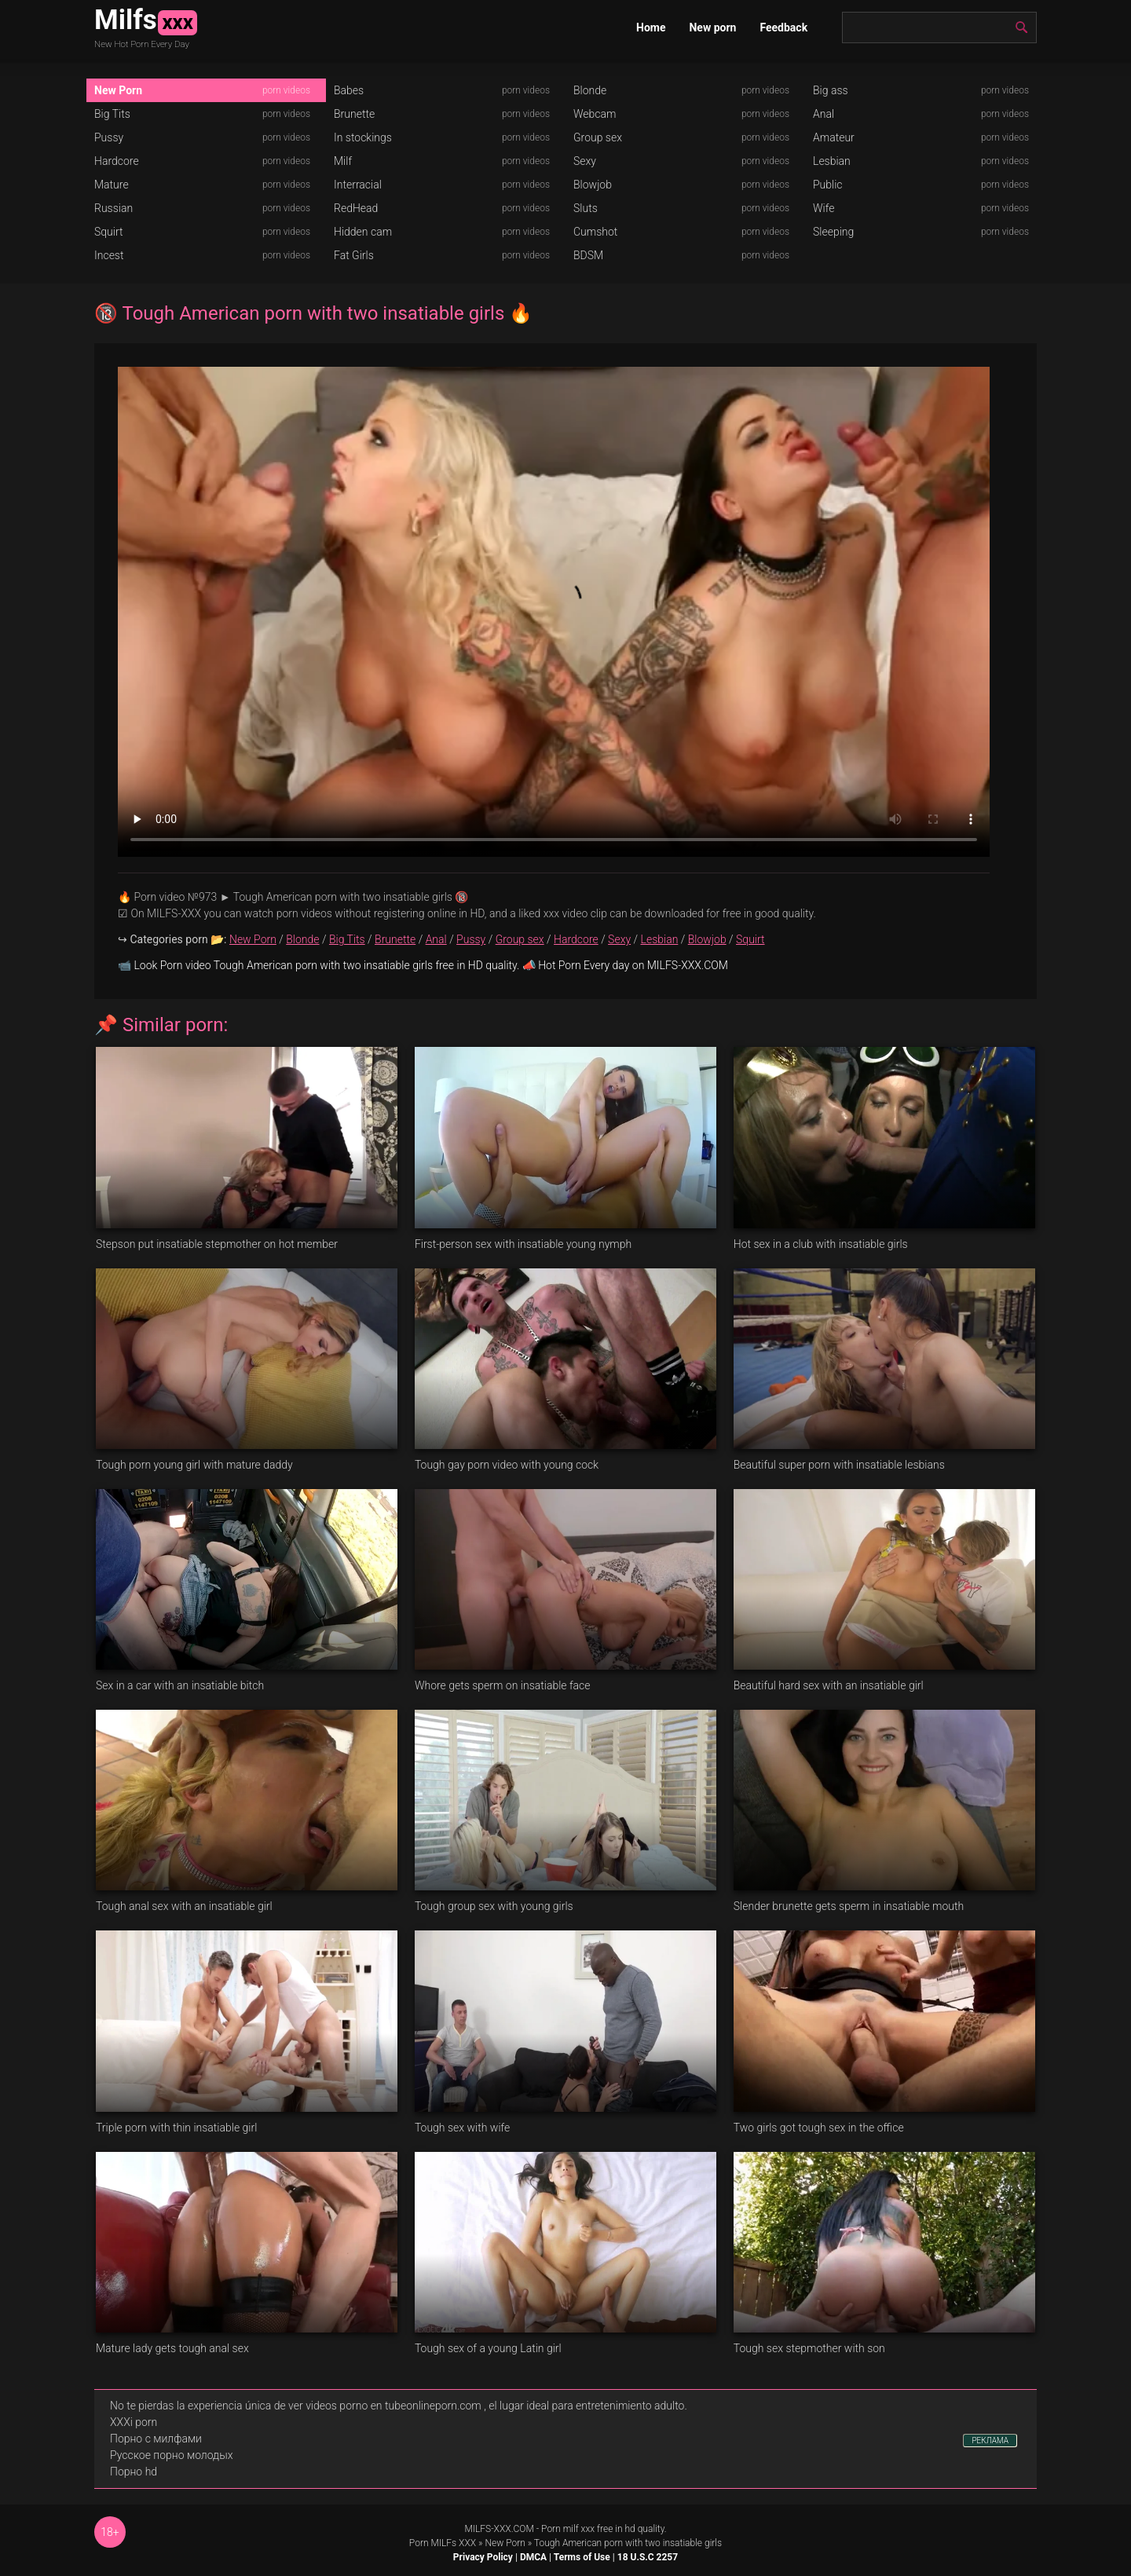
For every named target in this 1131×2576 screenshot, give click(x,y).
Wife (823, 208)
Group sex (597, 137)
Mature (111, 184)
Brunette (354, 114)
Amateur (834, 137)
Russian (113, 208)
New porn (712, 27)
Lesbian (832, 161)
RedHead (356, 208)
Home (650, 27)
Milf (343, 161)
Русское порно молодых (171, 2455)
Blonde (589, 90)
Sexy (584, 161)
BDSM (588, 255)
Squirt (108, 231)
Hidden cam (363, 231)
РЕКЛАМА (990, 2440)
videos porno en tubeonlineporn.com (393, 2405)
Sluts (585, 208)
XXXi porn (133, 2422)
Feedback (783, 27)
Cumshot (595, 231)
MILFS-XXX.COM (498, 2528)
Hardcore (116, 161)
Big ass (830, 90)
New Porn (118, 90)
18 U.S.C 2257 (647, 2557)
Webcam (594, 114)
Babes (349, 90)
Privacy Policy (483, 2557)
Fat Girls (354, 255)
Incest (108, 255)
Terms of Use (582, 2557)
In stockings (363, 137)
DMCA (533, 2557)
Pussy (108, 137)
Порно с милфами (156, 2438)
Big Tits (112, 114)
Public (828, 184)
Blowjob (592, 184)
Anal (823, 114)
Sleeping (833, 231)
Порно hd (133, 2471)
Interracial (358, 184)
